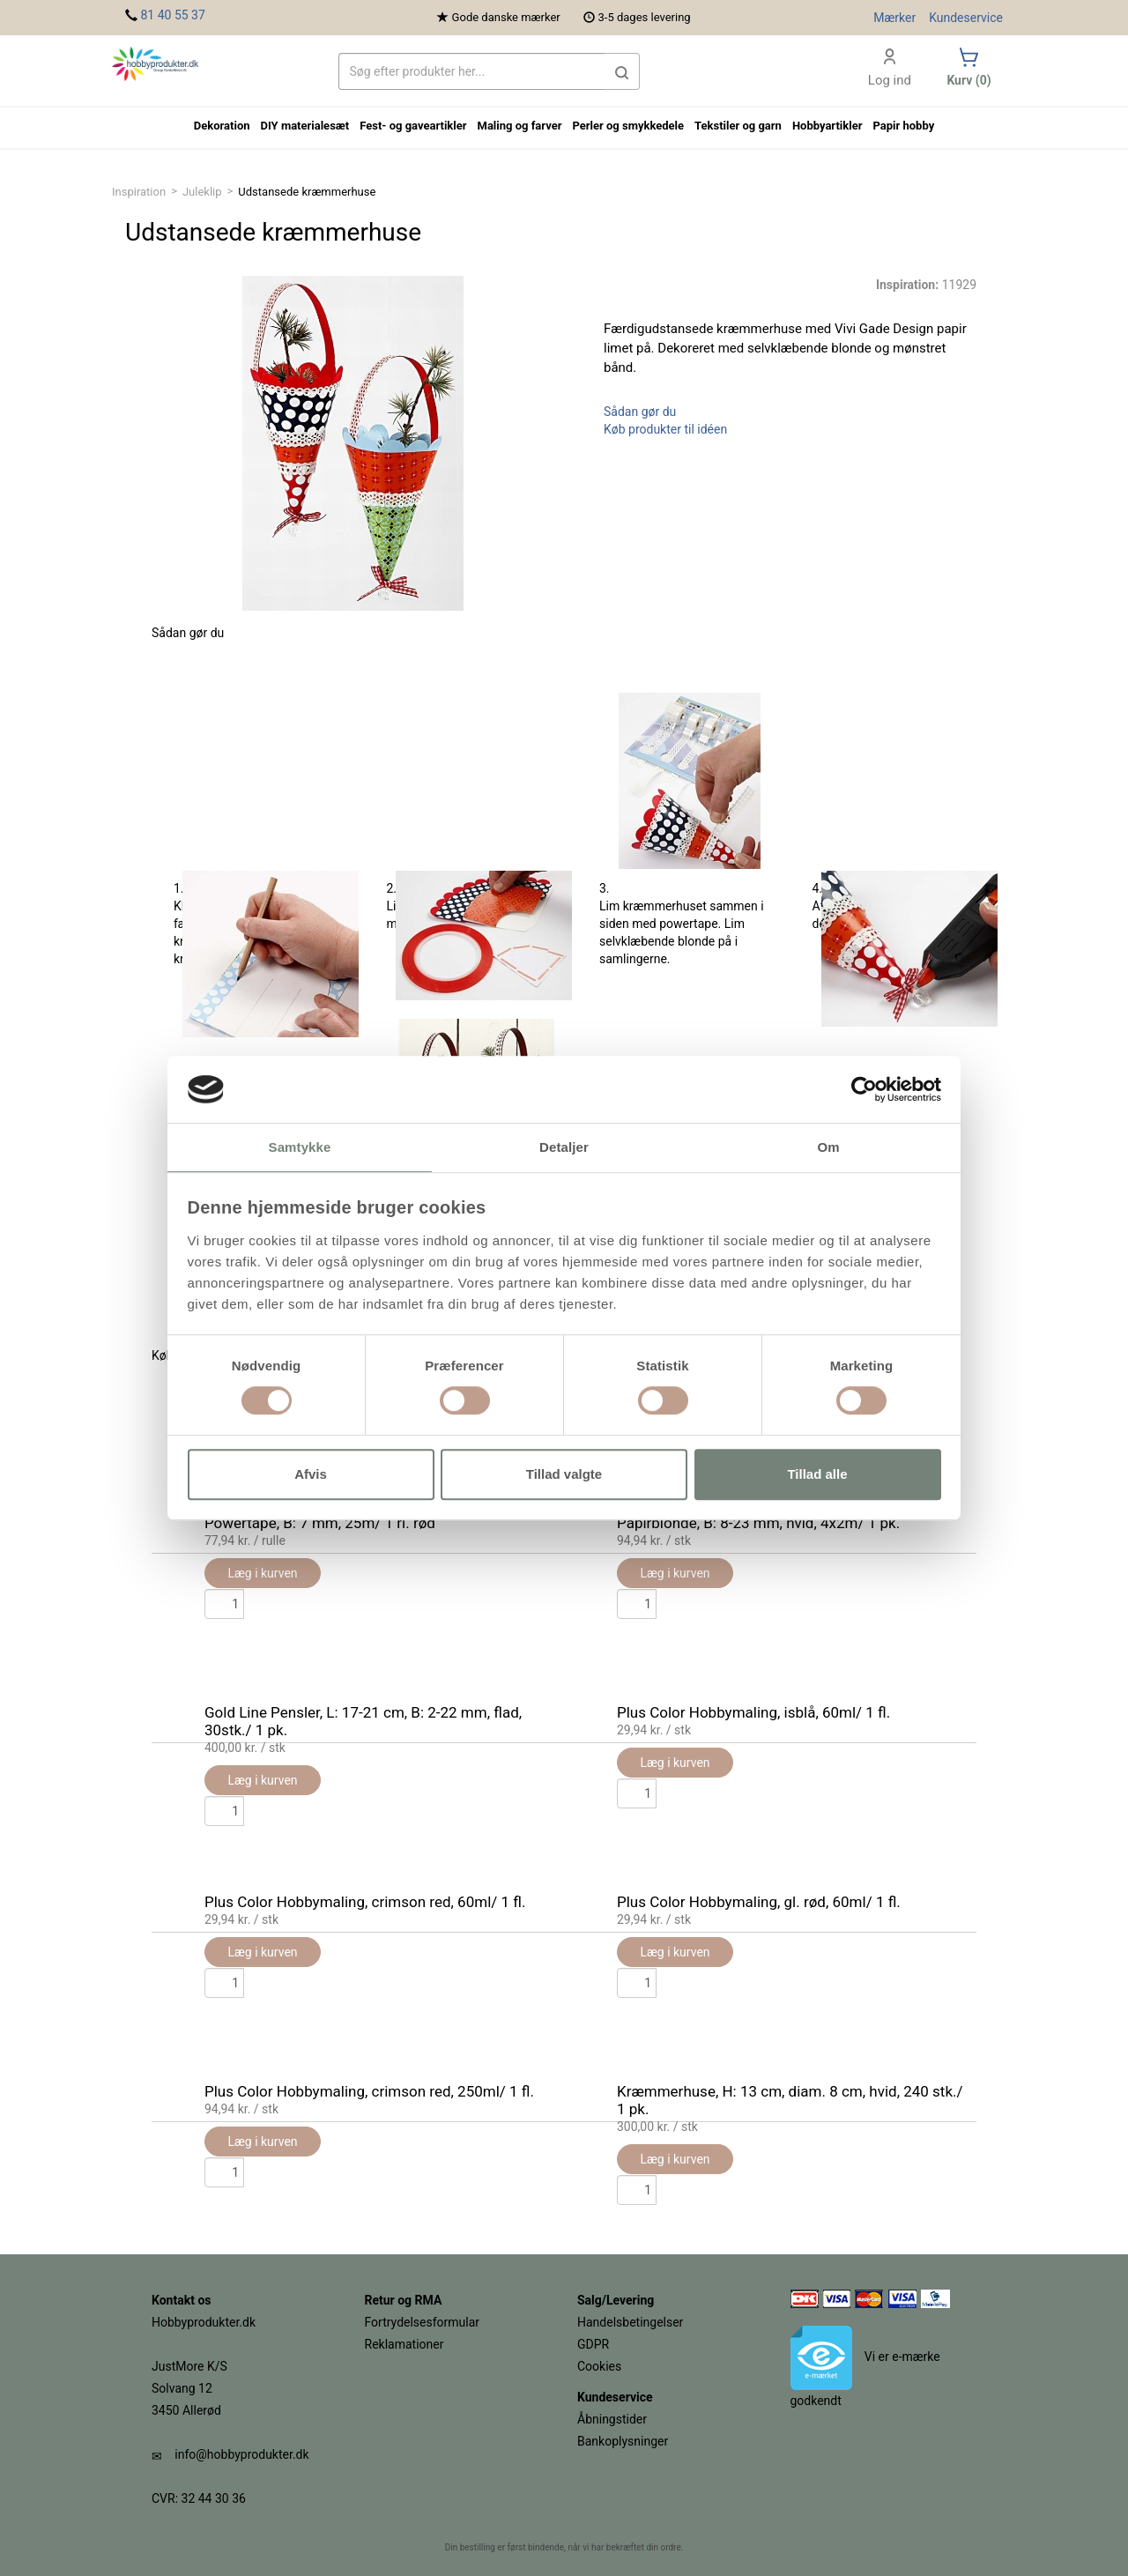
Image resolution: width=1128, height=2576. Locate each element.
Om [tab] (828, 1147)
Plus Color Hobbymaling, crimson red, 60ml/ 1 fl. (364, 1902)
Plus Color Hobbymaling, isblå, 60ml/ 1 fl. (753, 1712)
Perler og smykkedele (628, 125)
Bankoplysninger (622, 2441)
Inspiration (139, 191)
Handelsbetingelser (630, 2322)
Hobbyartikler (827, 125)
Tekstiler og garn (738, 125)
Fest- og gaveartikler (413, 125)
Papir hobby (903, 125)
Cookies (599, 2366)
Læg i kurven (262, 2141)
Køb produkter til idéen (665, 429)
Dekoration (222, 125)
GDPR (593, 2344)
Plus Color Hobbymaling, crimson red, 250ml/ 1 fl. (369, 2091)
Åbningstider (612, 2419)
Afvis (310, 1473)
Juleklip (202, 191)
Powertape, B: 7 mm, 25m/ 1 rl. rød (319, 1523)
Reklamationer (404, 2344)
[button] (622, 71)
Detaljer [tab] (564, 1147)
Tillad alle (817, 1473)
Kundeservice (966, 18)
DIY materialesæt (305, 125)
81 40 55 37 (172, 15)
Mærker (894, 18)
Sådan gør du (640, 412)
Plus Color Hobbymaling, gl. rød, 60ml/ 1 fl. (759, 1902)
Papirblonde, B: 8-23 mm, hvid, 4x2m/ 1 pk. (758, 1523)
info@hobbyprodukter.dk (241, 2454)
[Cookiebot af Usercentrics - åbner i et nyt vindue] (864, 1089)
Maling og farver (520, 125)
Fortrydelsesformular (422, 2322)
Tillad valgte (564, 1473)
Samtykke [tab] (300, 1147)
